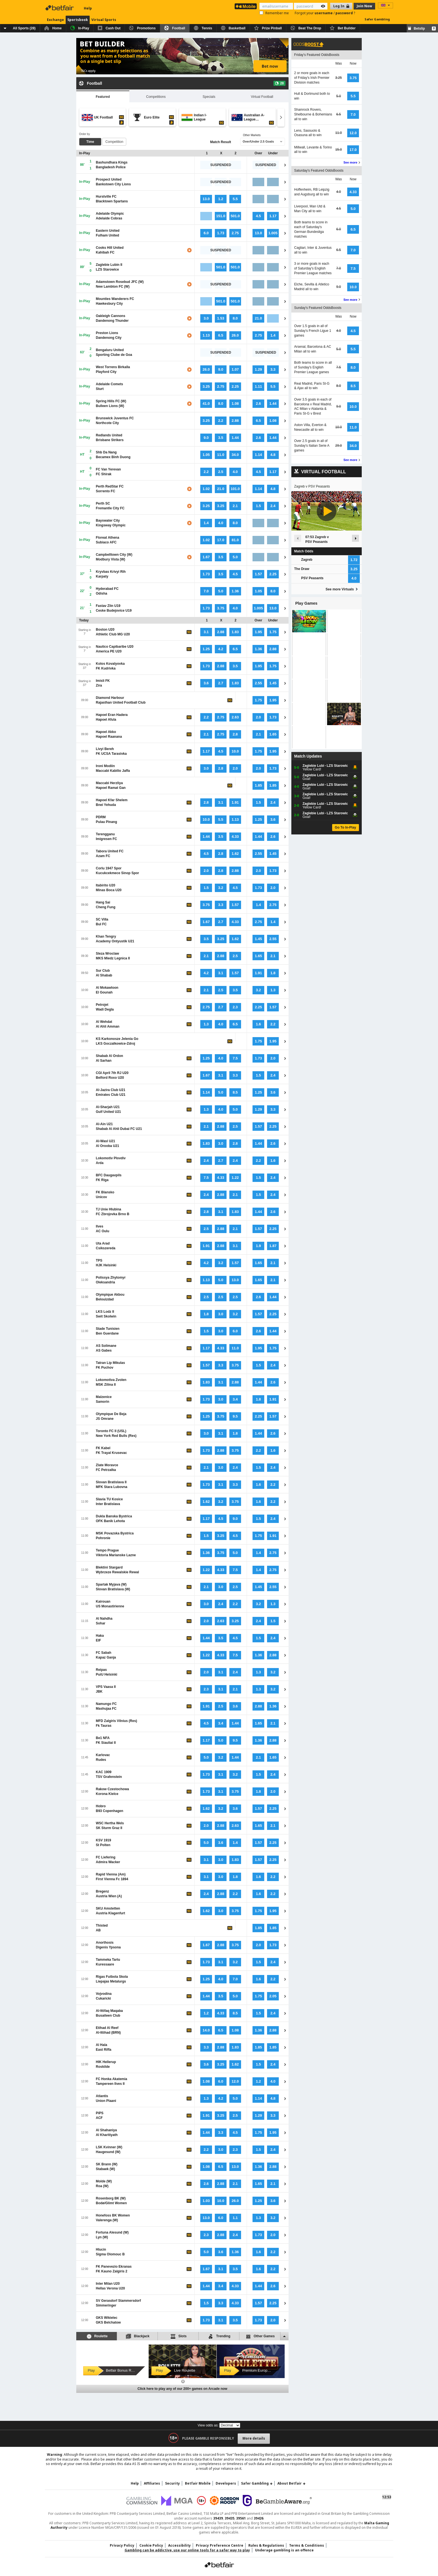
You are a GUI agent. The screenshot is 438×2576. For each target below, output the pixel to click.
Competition (114, 142)
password (344, 13)
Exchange (55, 19)
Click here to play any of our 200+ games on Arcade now (182, 2389)
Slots (178, 2336)
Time (90, 142)
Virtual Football (262, 97)
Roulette (97, 2336)
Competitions (156, 97)
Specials (209, 97)
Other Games (260, 2336)
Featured (103, 97)
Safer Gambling (377, 19)
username (324, 13)
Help (88, 8)
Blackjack (137, 2336)
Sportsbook (77, 19)
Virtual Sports (103, 19)
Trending (219, 2336)
